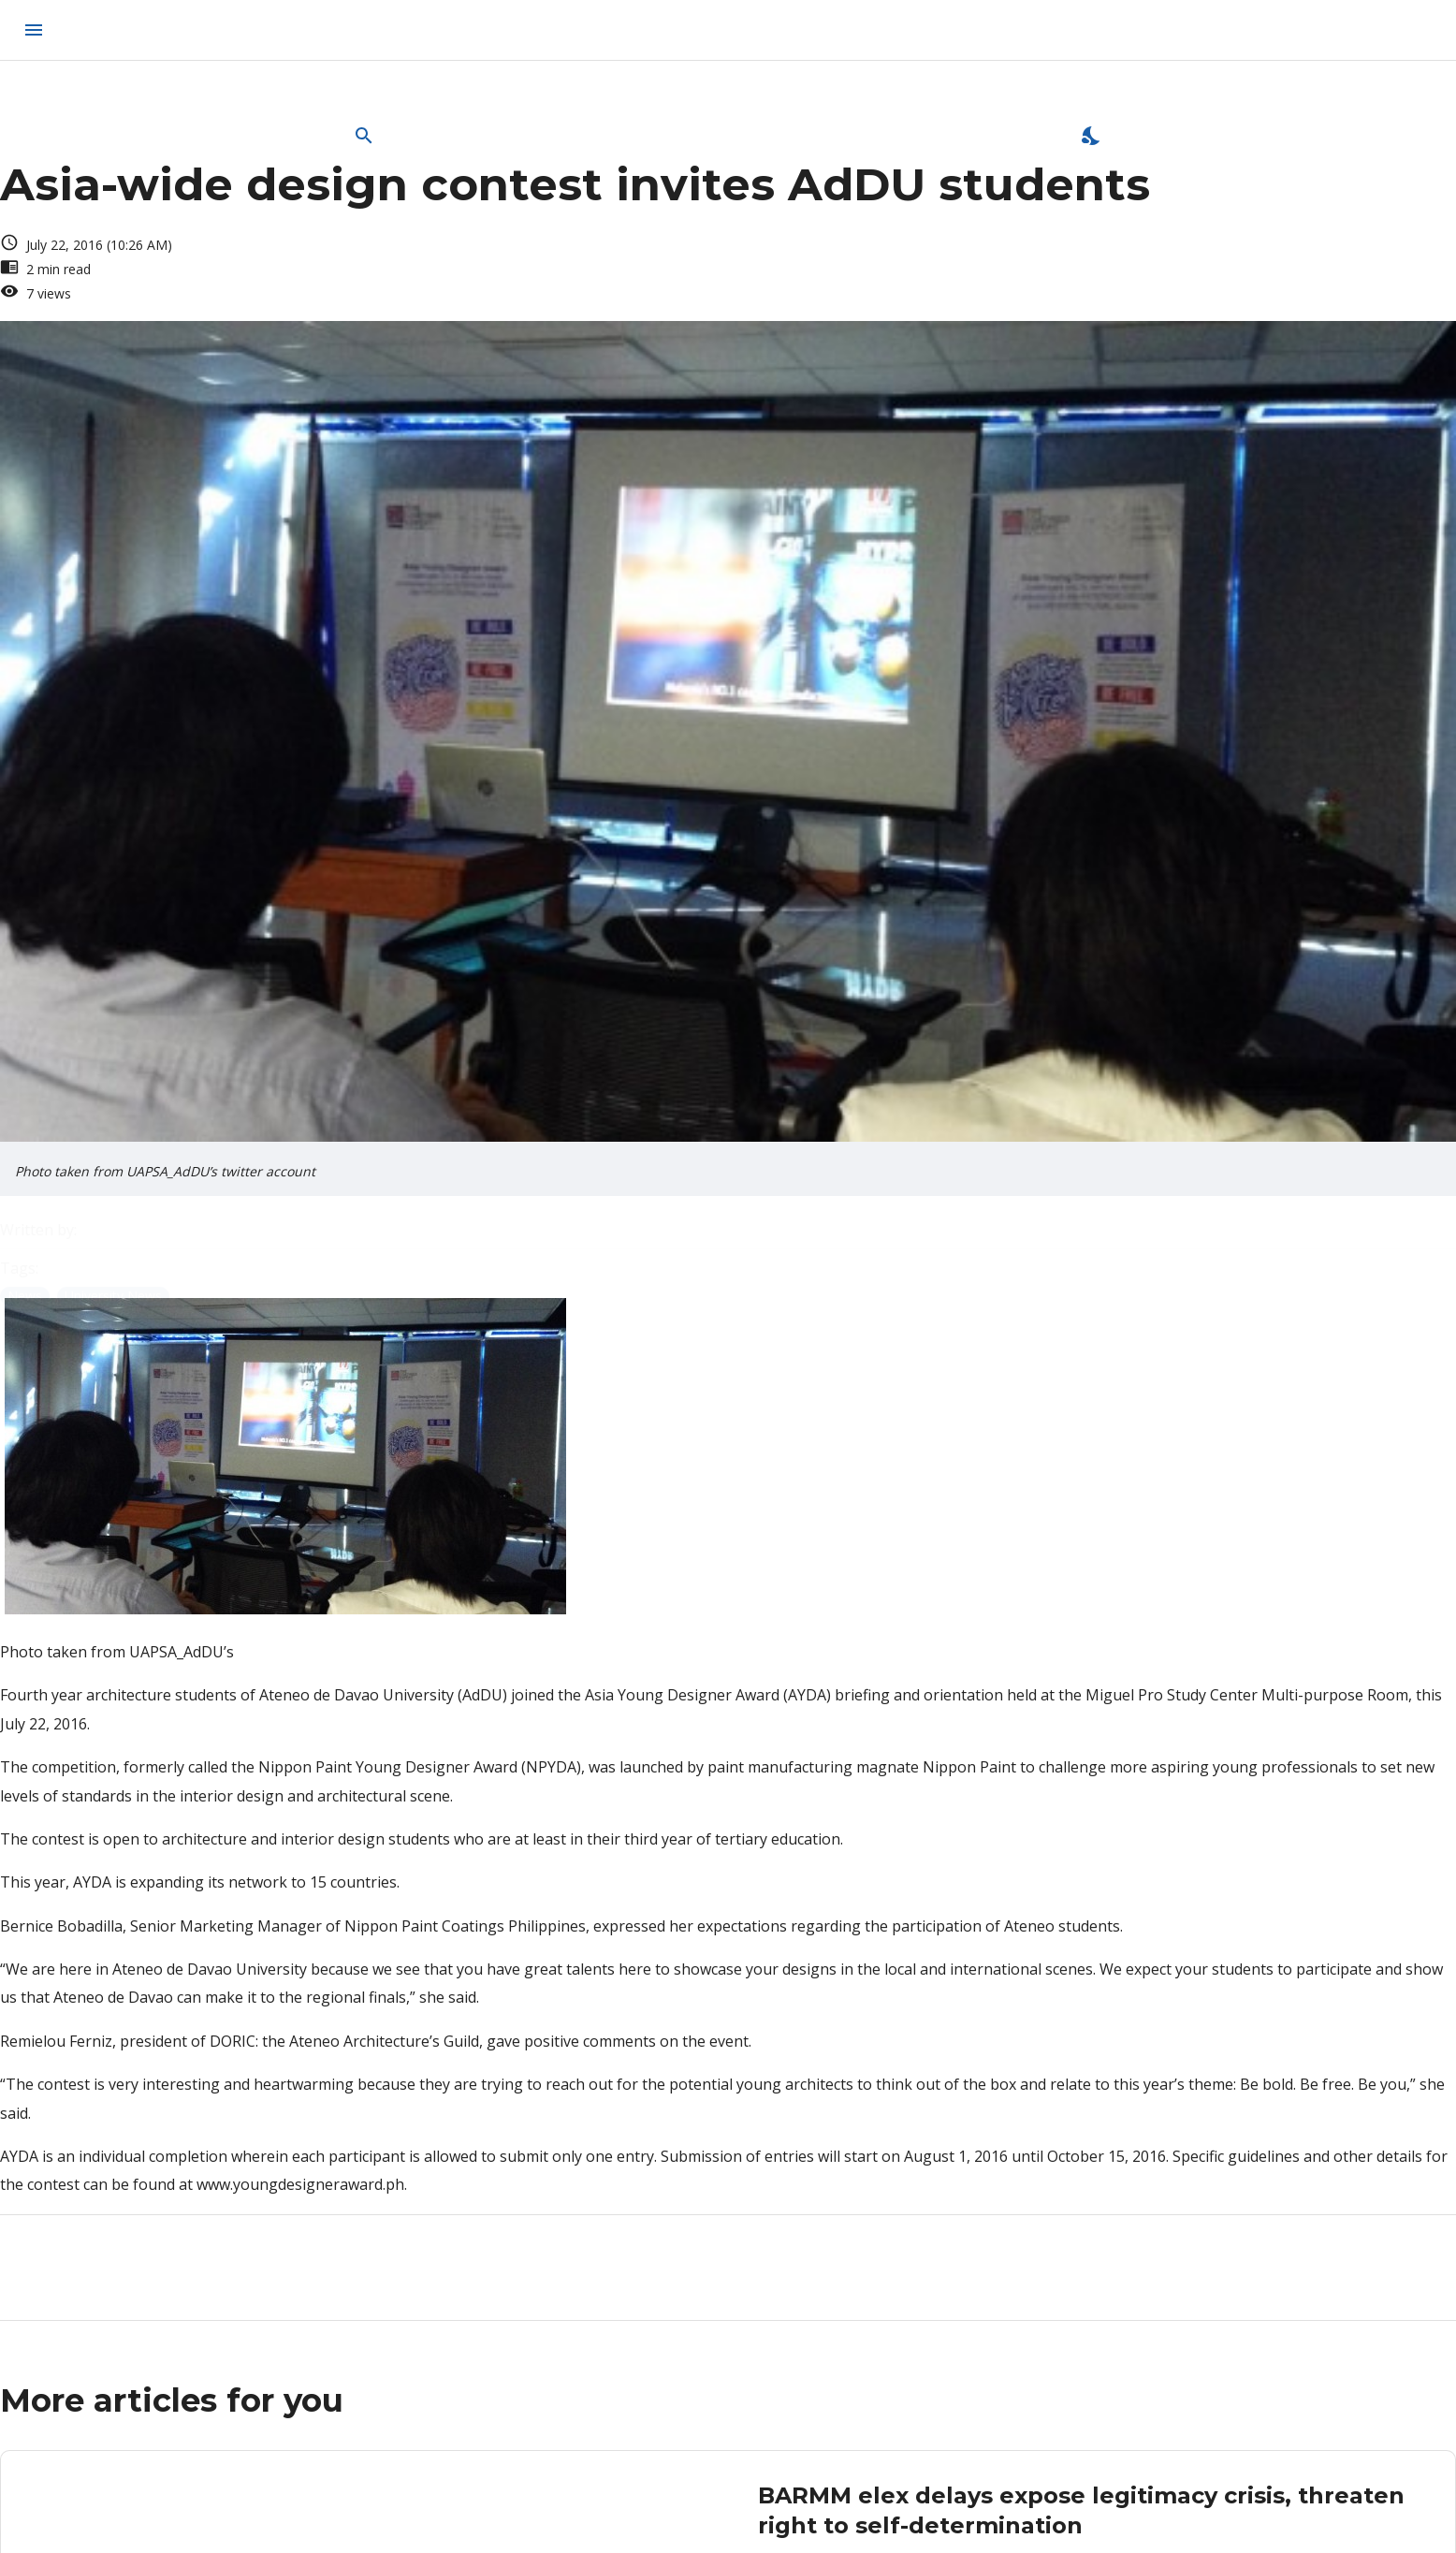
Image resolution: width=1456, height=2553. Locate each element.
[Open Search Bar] (364, 135)
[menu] (33, 29)
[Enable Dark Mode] (1092, 135)
